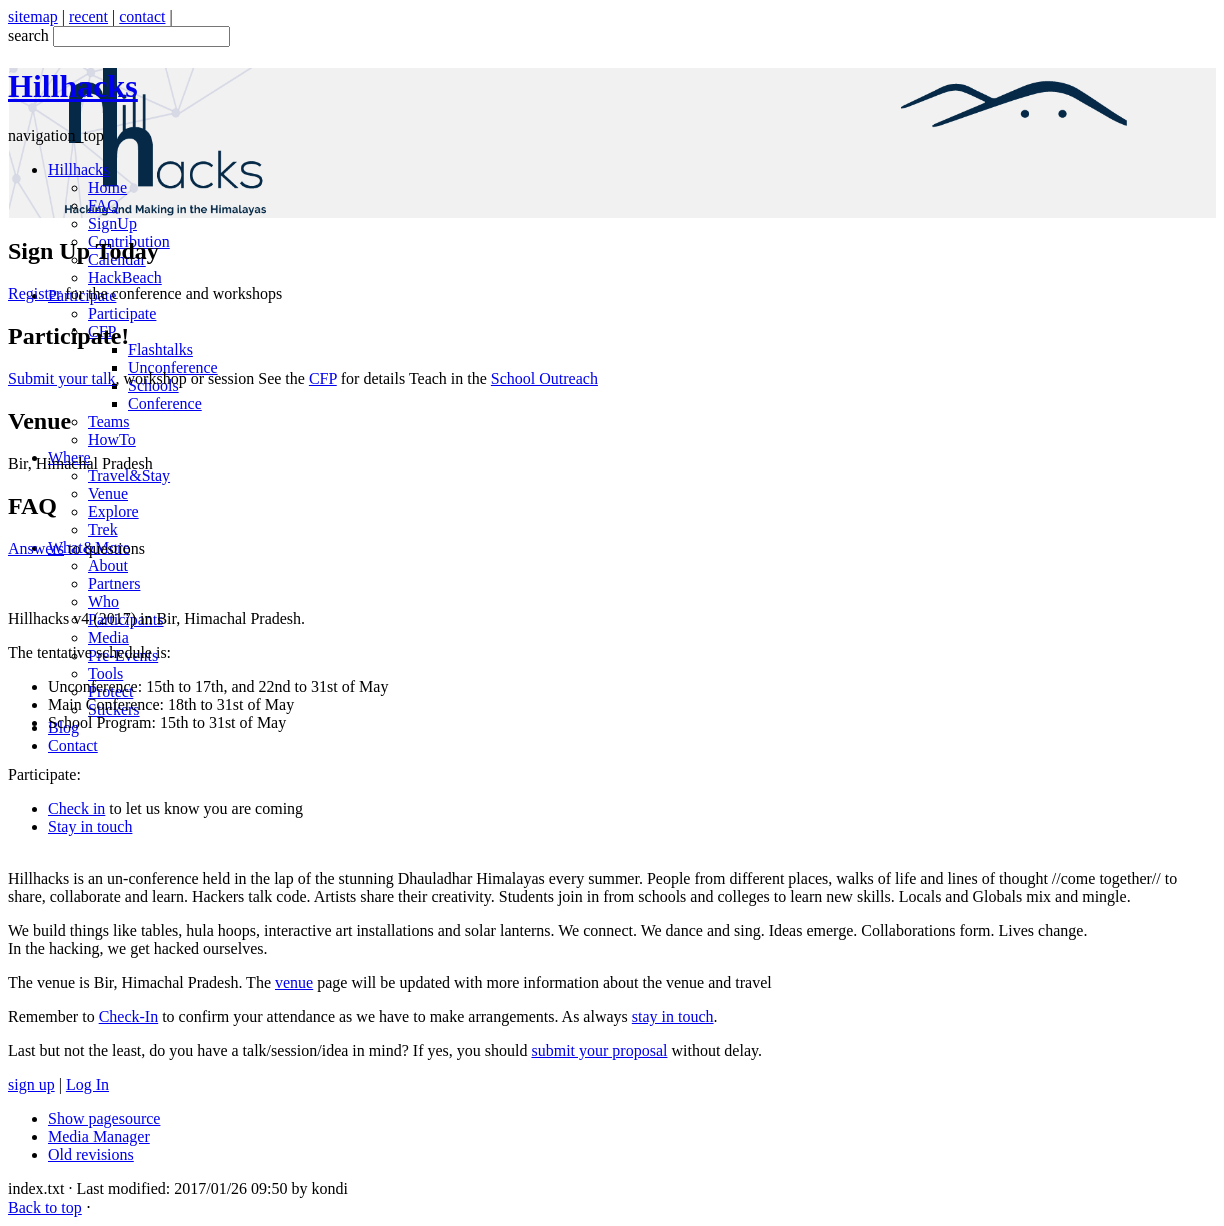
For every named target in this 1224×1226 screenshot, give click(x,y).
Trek (103, 529)
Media (108, 637)
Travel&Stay (129, 475)
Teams (109, 421)
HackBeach (125, 277)
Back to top (45, 1207)
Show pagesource (104, 1118)
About (108, 565)
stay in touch (673, 1016)
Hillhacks (78, 169)
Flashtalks (160, 349)
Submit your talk (62, 378)
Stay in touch (90, 826)
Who (103, 601)
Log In (87, 1084)
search (28, 35)
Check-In (129, 1016)
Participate (122, 313)
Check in (76, 808)
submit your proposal (599, 1050)
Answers (36, 548)
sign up (31, 1084)
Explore (113, 511)
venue (294, 982)
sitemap (33, 16)
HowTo (112, 439)
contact (142, 16)
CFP (323, 378)
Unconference (173, 367)
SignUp (112, 223)
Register (34, 293)
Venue (108, 493)
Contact (73, 745)
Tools (105, 673)
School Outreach (544, 378)
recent (88, 16)
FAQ (103, 205)
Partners (114, 583)
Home (107, 187)
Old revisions (91, 1154)
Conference (165, 403)
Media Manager (99, 1136)
